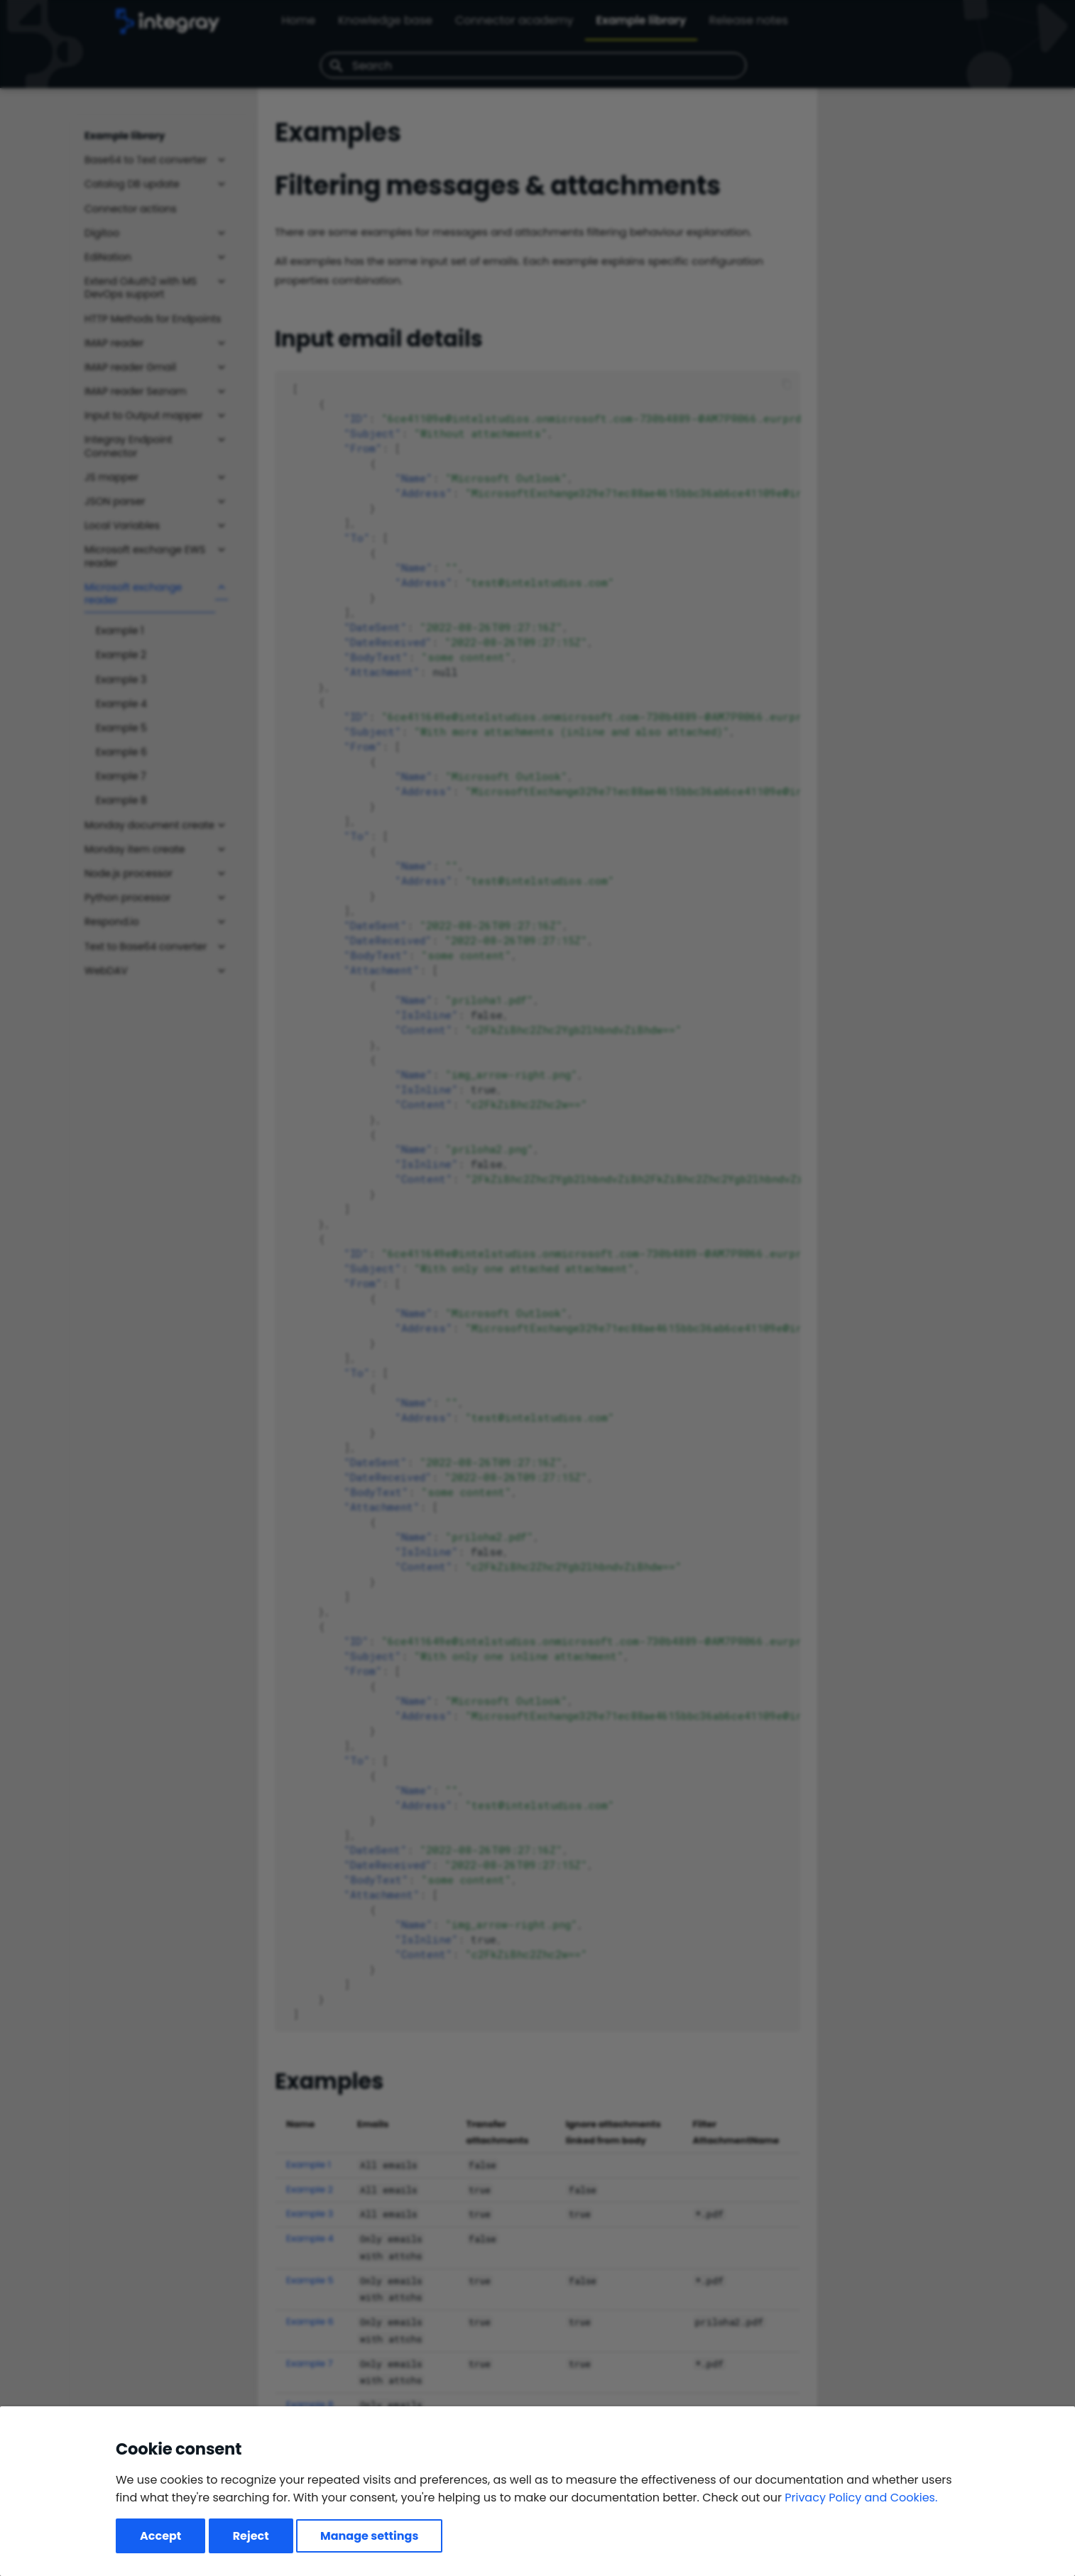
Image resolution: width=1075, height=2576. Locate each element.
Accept (160, 2536)
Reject (251, 2536)
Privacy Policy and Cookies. (861, 2497)
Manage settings (369, 2536)
